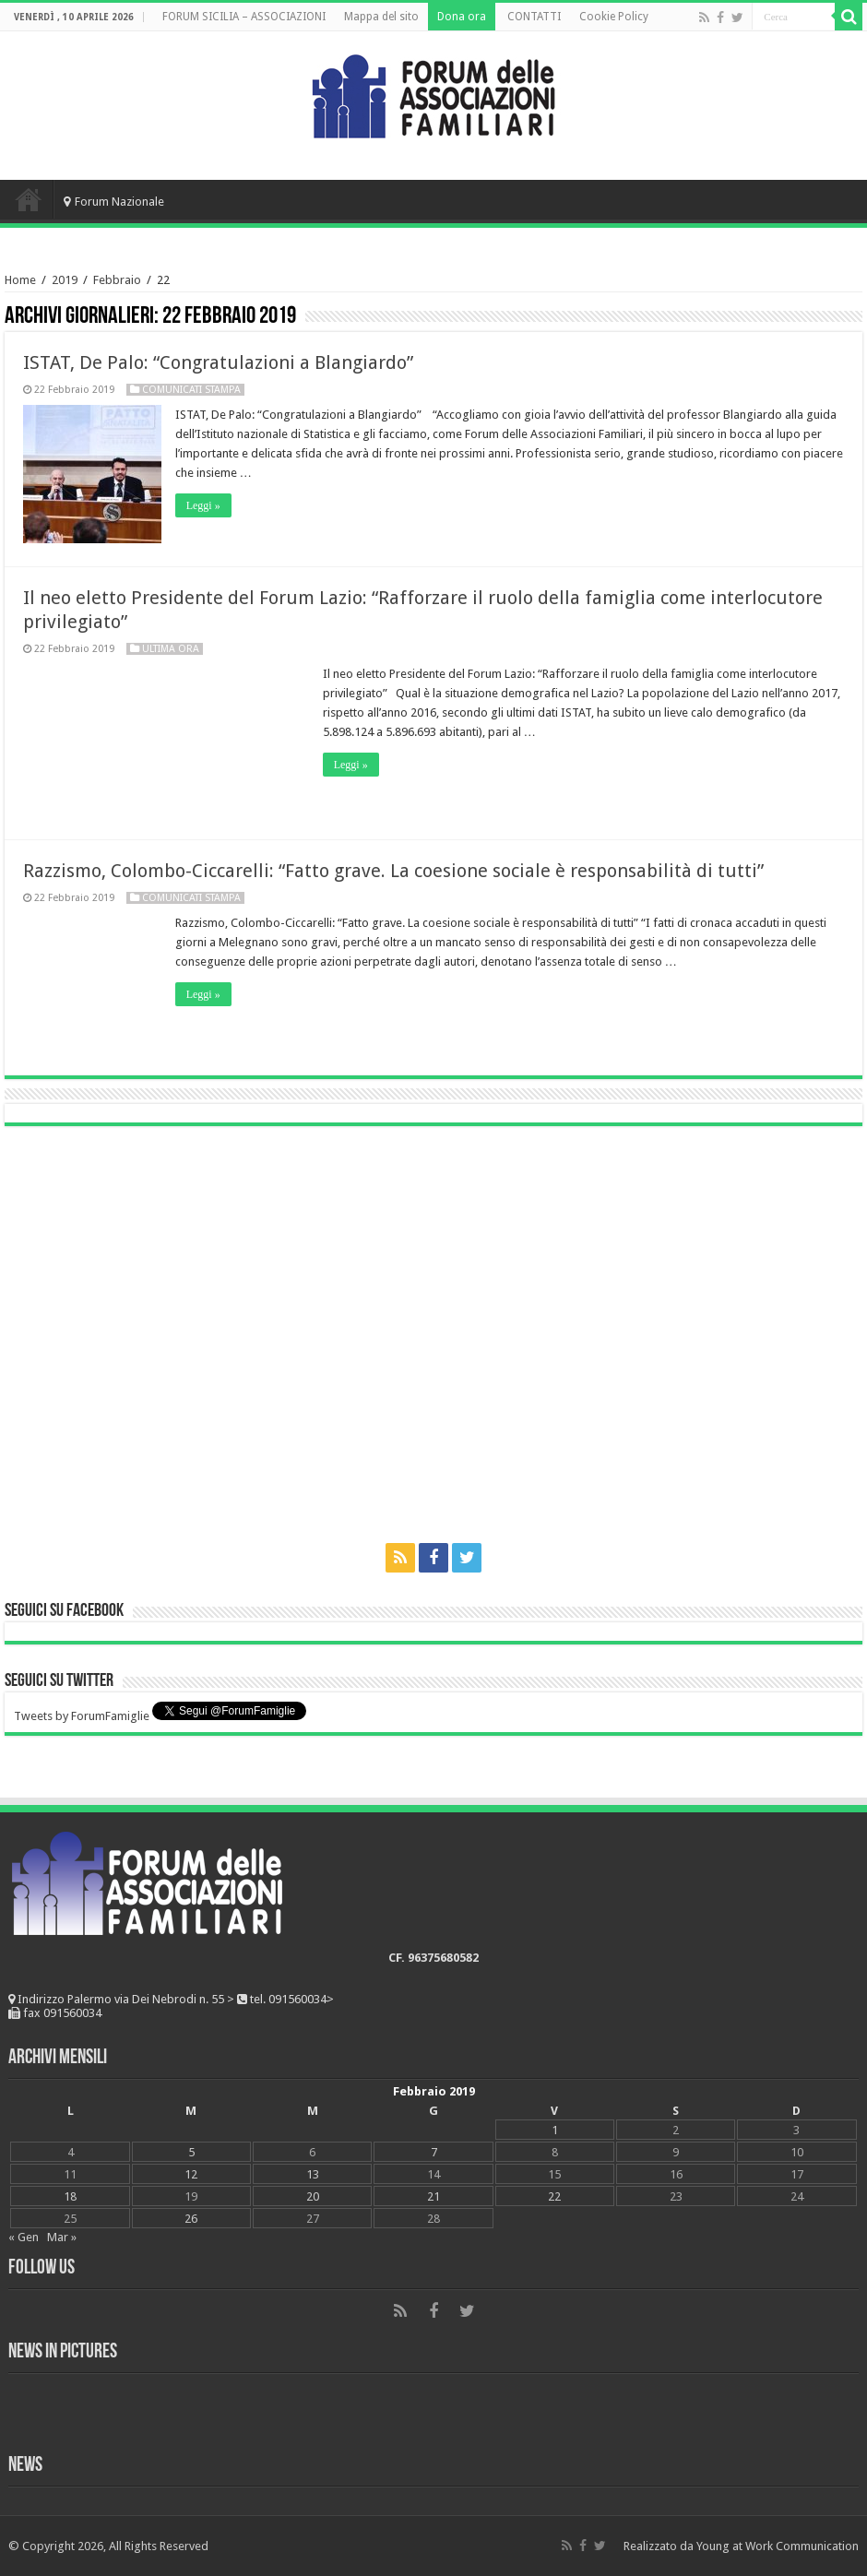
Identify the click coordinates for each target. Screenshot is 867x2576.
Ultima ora (170, 649)
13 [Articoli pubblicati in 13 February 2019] (312, 2174)
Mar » (62, 2237)
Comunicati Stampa (191, 390)
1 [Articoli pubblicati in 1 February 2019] (555, 2130)
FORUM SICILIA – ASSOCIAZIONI (244, 16)
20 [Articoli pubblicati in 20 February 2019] (312, 2196)
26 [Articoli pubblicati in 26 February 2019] (190, 2219)
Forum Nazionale (114, 201)
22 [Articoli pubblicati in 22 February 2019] (554, 2196)
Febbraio (117, 280)
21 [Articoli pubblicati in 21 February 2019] (433, 2196)
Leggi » (203, 505)
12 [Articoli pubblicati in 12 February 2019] (190, 2174)
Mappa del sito (381, 16)
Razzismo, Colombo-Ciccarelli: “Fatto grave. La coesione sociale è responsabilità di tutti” (393, 871)
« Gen (23, 2237)
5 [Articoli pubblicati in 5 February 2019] (191, 2152)
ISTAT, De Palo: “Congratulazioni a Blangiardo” (218, 362)
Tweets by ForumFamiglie (81, 1716)
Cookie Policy (613, 16)
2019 (64, 280)
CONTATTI (534, 16)
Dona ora (461, 16)
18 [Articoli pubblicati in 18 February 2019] (70, 2196)
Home (29, 199)
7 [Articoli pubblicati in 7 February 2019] (434, 2152)
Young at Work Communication (777, 2546)
